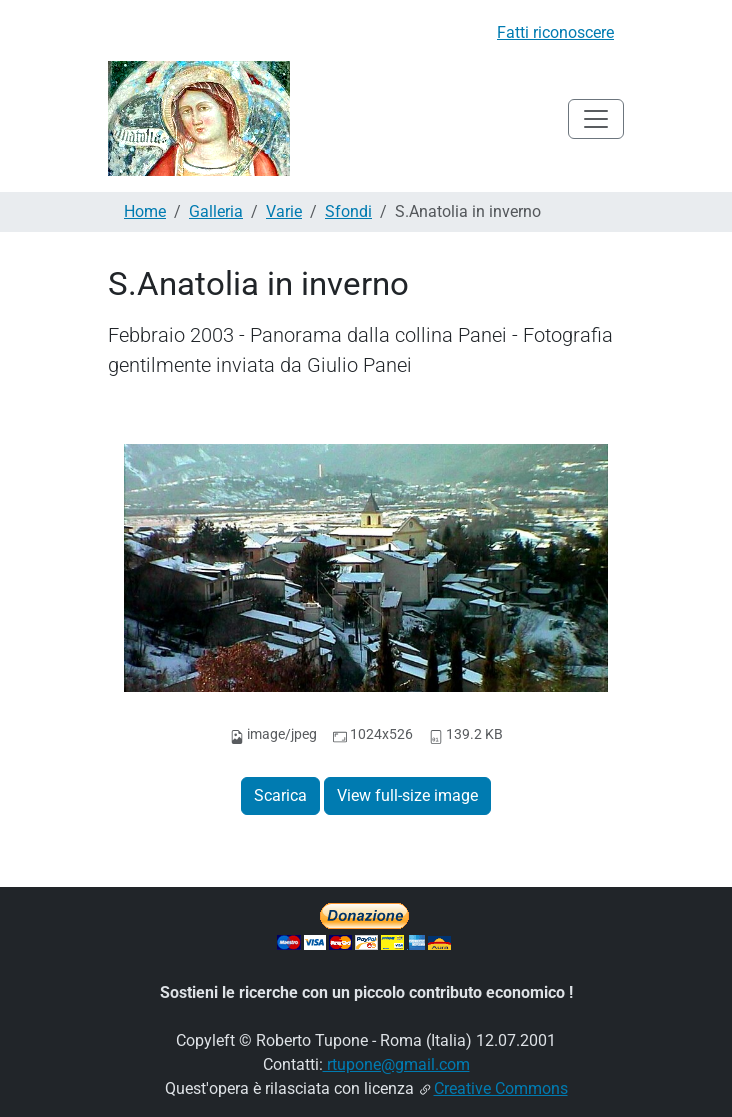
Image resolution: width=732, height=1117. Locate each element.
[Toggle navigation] (596, 119)
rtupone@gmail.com (396, 1064)
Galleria (216, 211)
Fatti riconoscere (555, 32)
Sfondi (348, 211)
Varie (284, 211)
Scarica (280, 795)
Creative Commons (501, 1088)
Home (145, 211)
